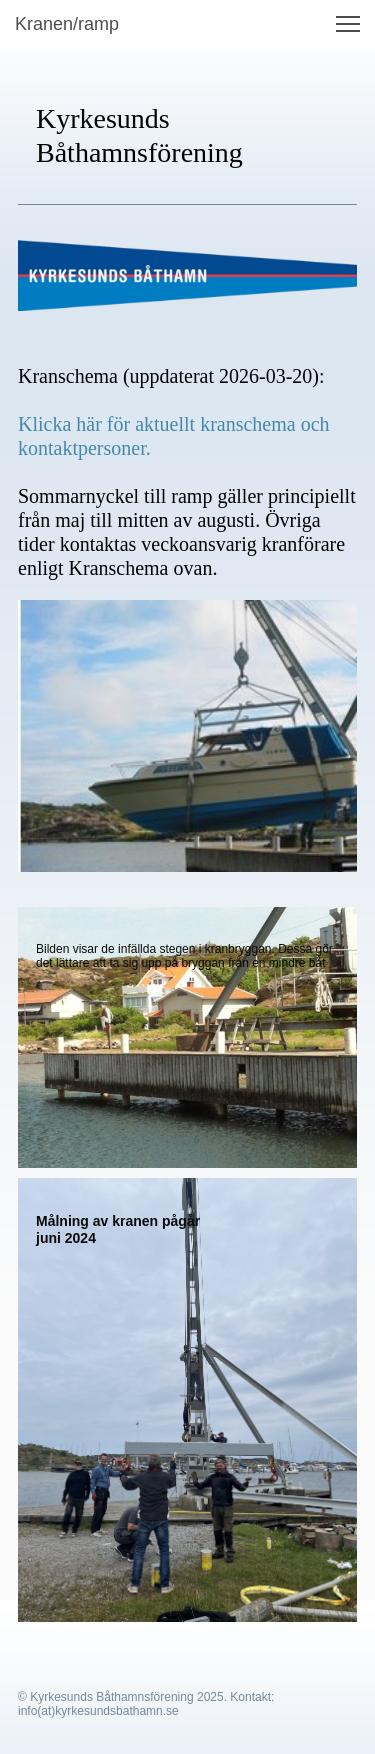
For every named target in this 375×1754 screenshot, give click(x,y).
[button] (348, 24)
